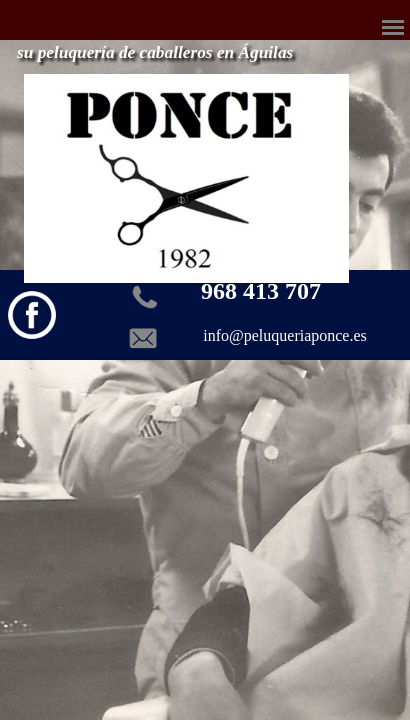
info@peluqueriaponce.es (285, 335)
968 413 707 (261, 291)
